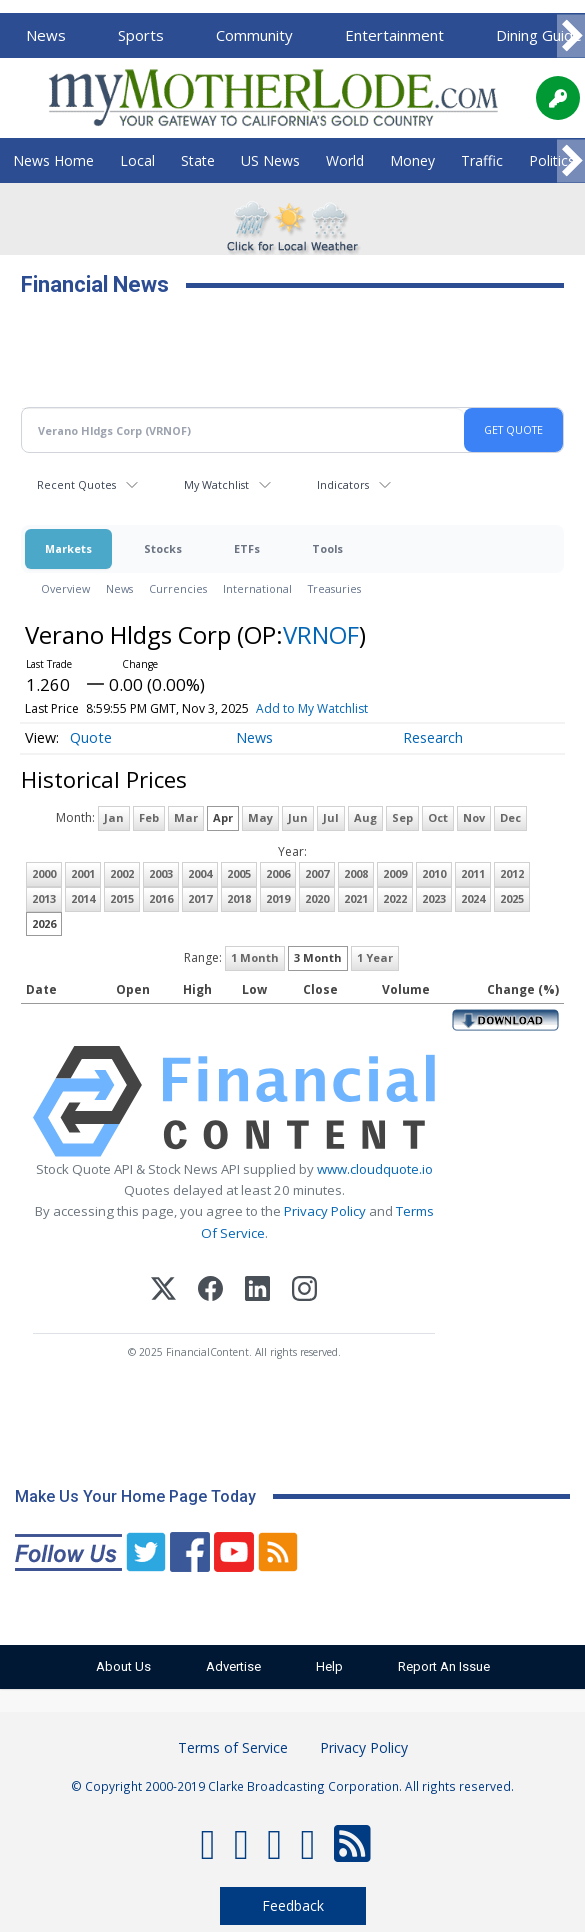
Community (254, 35)
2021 (356, 898)
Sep (402, 817)
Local (137, 160)
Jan (114, 817)
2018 (239, 898)
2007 (317, 873)
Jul (331, 817)
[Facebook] (210, 1291)
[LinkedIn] (257, 1291)
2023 (434, 898)
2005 (239, 873)
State (198, 160)
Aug (365, 817)
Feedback (293, 1905)
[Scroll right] (571, 36)
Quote (91, 737)
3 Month (318, 957)
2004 (200, 873)
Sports (141, 35)
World (345, 160)
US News (270, 160)
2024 (473, 898)
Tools (327, 548)
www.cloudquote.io (375, 1169)
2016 (161, 898)
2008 (356, 873)
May (260, 817)
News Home (53, 160)
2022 (395, 898)
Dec (510, 817)
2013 (44, 898)
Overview (65, 588)
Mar (186, 817)
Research (433, 737)
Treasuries (334, 588)
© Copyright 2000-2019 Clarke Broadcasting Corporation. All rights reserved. (292, 1786)
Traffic (482, 160)
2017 (200, 898)
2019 (278, 898)
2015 (122, 898)
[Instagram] (304, 1291)
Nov (474, 817)
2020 (317, 898)
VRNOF (321, 634)
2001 (83, 873)
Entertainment (394, 35)
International (257, 588)
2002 (122, 873)
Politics (552, 160)
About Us (123, 1666)
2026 (44, 923)
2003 (161, 873)
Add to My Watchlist (312, 708)
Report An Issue (444, 1666)
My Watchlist (216, 484)
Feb (149, 817)
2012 (512, 873)
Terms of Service (233, 1747)
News (46, 35)
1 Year (375, 957)
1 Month (255, 957)
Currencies (178, 588)
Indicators (343, 484)
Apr (223, 817)
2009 (395, 873)
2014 (83, 898)
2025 (512, 898)
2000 (44, 873)
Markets (68, 548)
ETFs (247, 548)
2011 (473, 873)
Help (329, 1666)
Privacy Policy (325, 1211)
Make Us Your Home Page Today (135, 1496)
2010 (434, 873)
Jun (298, 817)
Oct (438, 817)
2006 (278, 873)
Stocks (163, 548)
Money (412, 160)
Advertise (233, 1666)
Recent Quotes (76, 484)
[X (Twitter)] (163, 1291)
